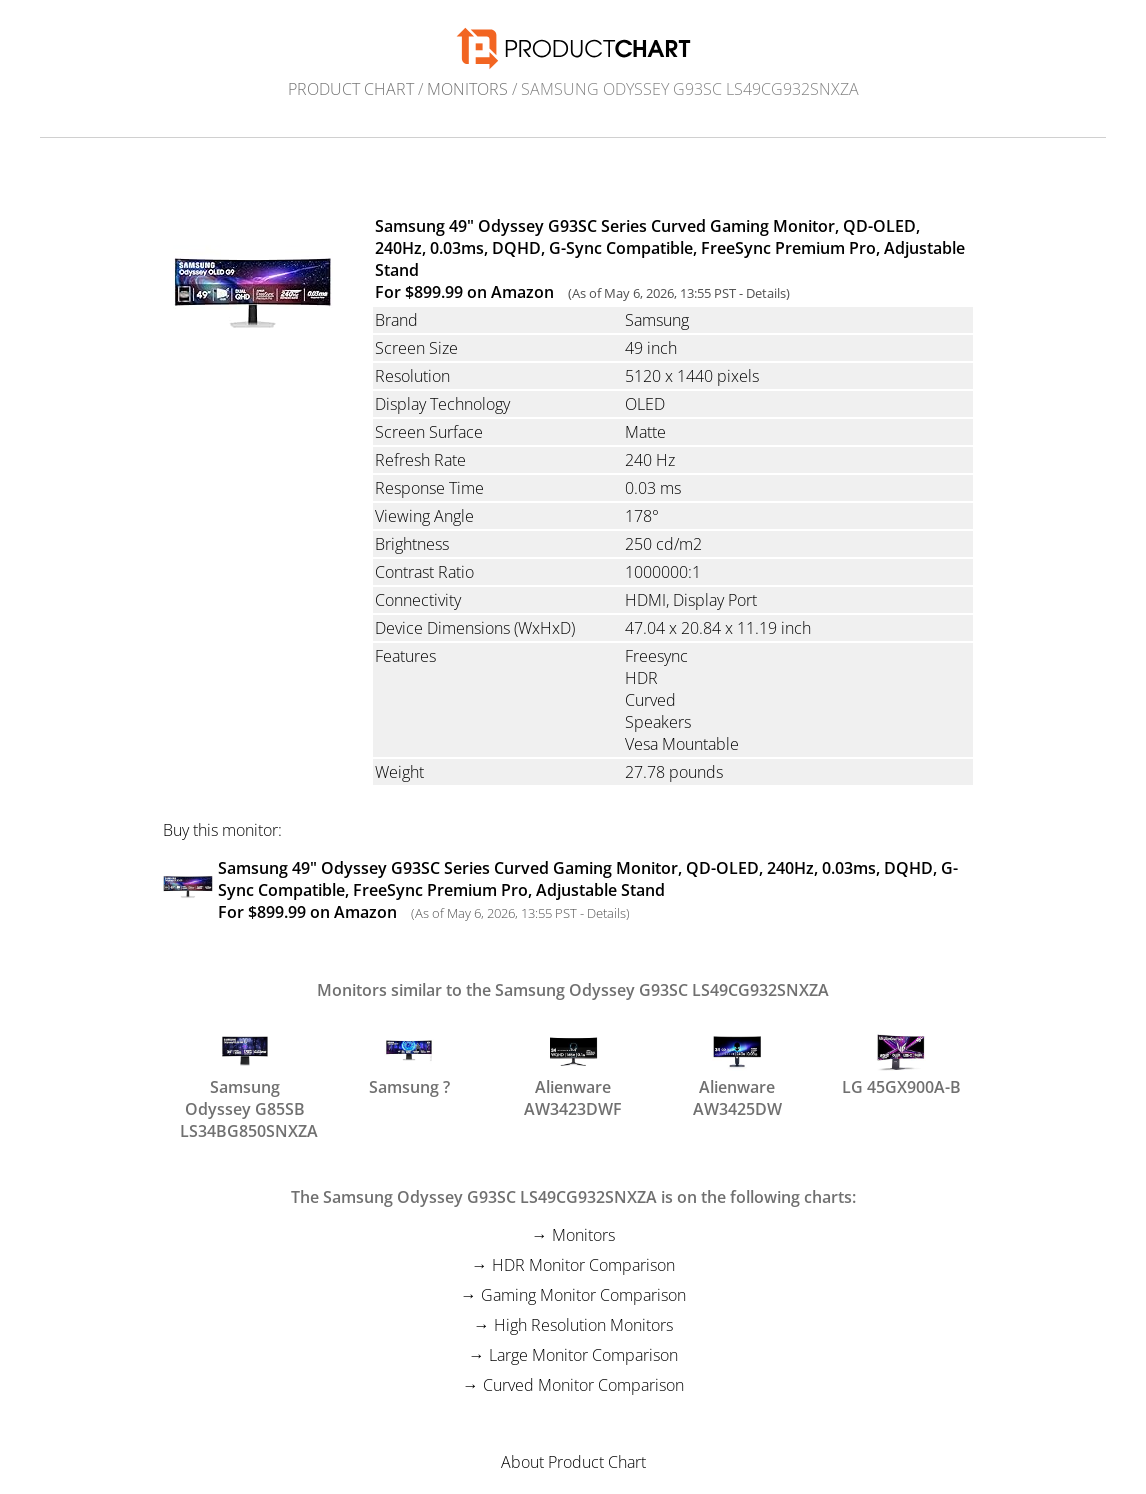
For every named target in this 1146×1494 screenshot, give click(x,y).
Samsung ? (409, 1062)
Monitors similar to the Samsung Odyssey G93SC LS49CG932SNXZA (573, 990)
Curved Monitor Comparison (583, 1385)
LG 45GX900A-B (901, 1062)
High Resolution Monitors (583, 1325)
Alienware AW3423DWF (573, 1071)
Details (766, 293)
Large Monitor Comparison (583, 1355)
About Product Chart (573, 1462)
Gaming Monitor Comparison (583, 1295)
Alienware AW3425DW (737, 1071)
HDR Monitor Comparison (583, 1265)
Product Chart (351, 89)
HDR (641, 678)
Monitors (467, 89)
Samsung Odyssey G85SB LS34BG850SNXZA (245, 1071)
